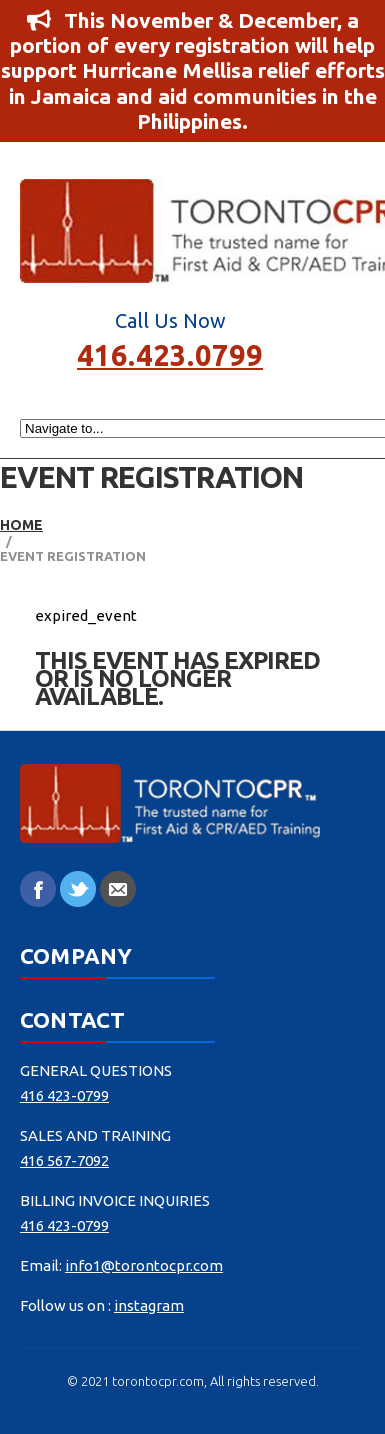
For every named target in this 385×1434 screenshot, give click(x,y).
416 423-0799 (64, 1095)
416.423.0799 (170, 353)
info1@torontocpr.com (144, 1265)
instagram (149, 1305)
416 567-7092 (64, 1160)
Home (21, 525)
